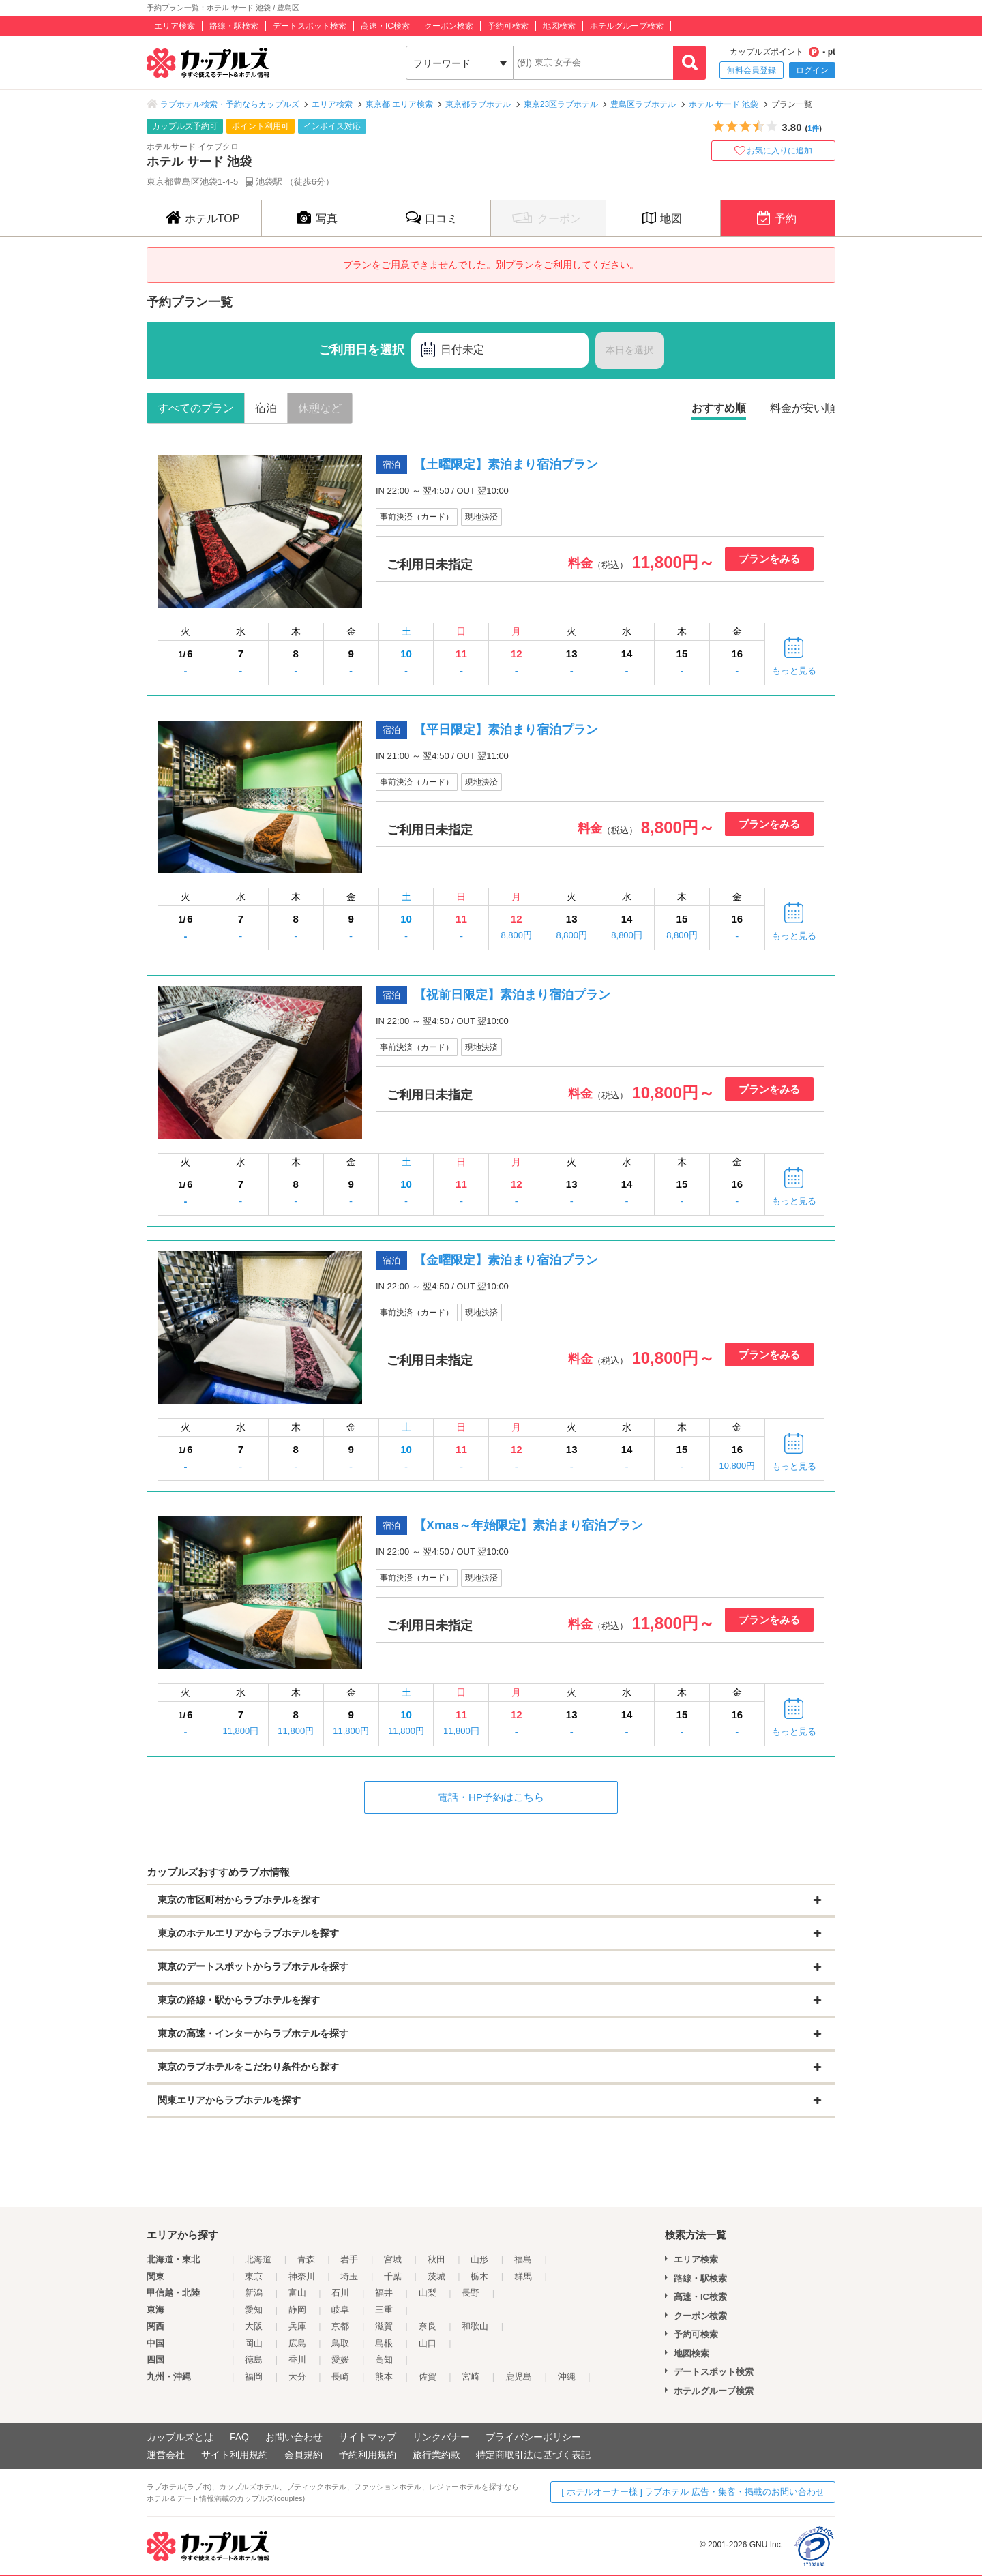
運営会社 (166, 2454)
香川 (297, 2359)
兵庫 (297, 2326)
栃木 (479, 2276)
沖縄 (567, 2376)
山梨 (427, 2293)
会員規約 (303, 2454)
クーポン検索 (448, 26)
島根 (384, 2343)
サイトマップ (367, 2436)
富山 (297, 2293)
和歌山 (475, 2326)
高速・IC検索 (385, 26)
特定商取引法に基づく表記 (533, 2454)
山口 (427, 2343)
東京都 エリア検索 (399, 104)
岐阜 (340, 2310)
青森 (306, 2259)
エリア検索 (174, 26)
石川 (340, 2293)
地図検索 (559, 26)
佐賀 (427, 2376)
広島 (297, 2343)
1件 (813, 128)
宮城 (393, 2259)
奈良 (427, 2326)
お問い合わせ (294, 2436)
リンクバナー (441, 2436)
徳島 (254, 2359)
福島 (523, 2259)
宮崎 (470, 2376)
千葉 (393, 2276)
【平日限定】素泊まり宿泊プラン (506, 729)
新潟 (254, 2293)
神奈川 (301, 2276)
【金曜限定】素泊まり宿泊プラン (506, 1260)
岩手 (349, 2259)
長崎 (340, 2376)
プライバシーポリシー (533, 2436)
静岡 (297, 2310)
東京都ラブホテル (478, 104)
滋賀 (384, 2326)
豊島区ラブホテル (643, 104)
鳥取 (340, 2343)
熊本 (384, 2376)
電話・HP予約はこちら (491, 1797)
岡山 (254, 2343)
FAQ (239, 2436)
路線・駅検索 (233, 26)
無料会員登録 (751, 70)
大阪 (254, 2326)
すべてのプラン (196, 408)
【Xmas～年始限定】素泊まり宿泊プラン (528, 1525)
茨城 (436, 2276)
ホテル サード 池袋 (724, 104)
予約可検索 (508, 26)
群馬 (523, 2276)
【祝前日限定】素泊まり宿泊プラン (512, 995)
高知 (384, 2359)
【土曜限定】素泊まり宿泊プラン (506, 464)
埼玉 (349, 2276)
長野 (470, 2293)
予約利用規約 (367, 2454)
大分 (297, 2376)
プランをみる (769, 559)
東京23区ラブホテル (561, 104)
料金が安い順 (802, 408)
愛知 (254, 2310)
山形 (479, 2259)
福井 (384, 2293)
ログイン (812, 70)
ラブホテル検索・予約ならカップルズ (229, 104)
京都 (340, 2326)
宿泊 (266, 408)
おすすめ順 (718, 408)
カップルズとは (180, 2436)
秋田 (436, 2259)
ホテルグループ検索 (627, 26)
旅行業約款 (436, 2454)
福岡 (254, 2376)
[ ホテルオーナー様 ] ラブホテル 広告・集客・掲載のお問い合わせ (692, 2492)
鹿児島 (518, 2376)
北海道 (258, 2259)
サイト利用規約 (234, 2454)
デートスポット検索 (309, 26)
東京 (254, 2276)
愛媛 (340, 2359)
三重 (384, 2310)
